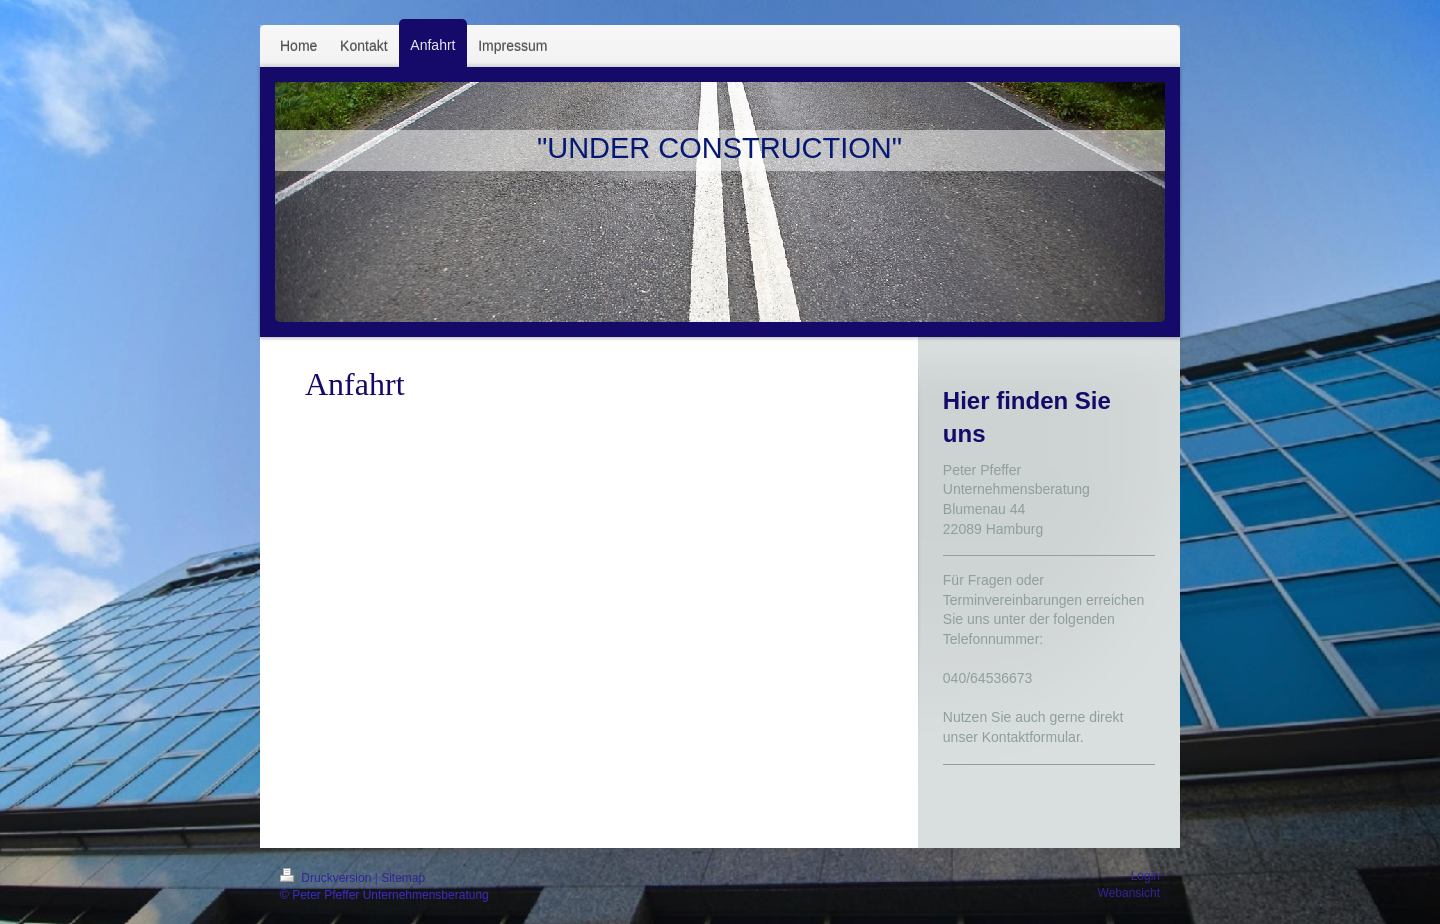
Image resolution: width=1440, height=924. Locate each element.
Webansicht (1129, 893)
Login (1145, 876)
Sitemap (403, 878)
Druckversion (327, 878)
